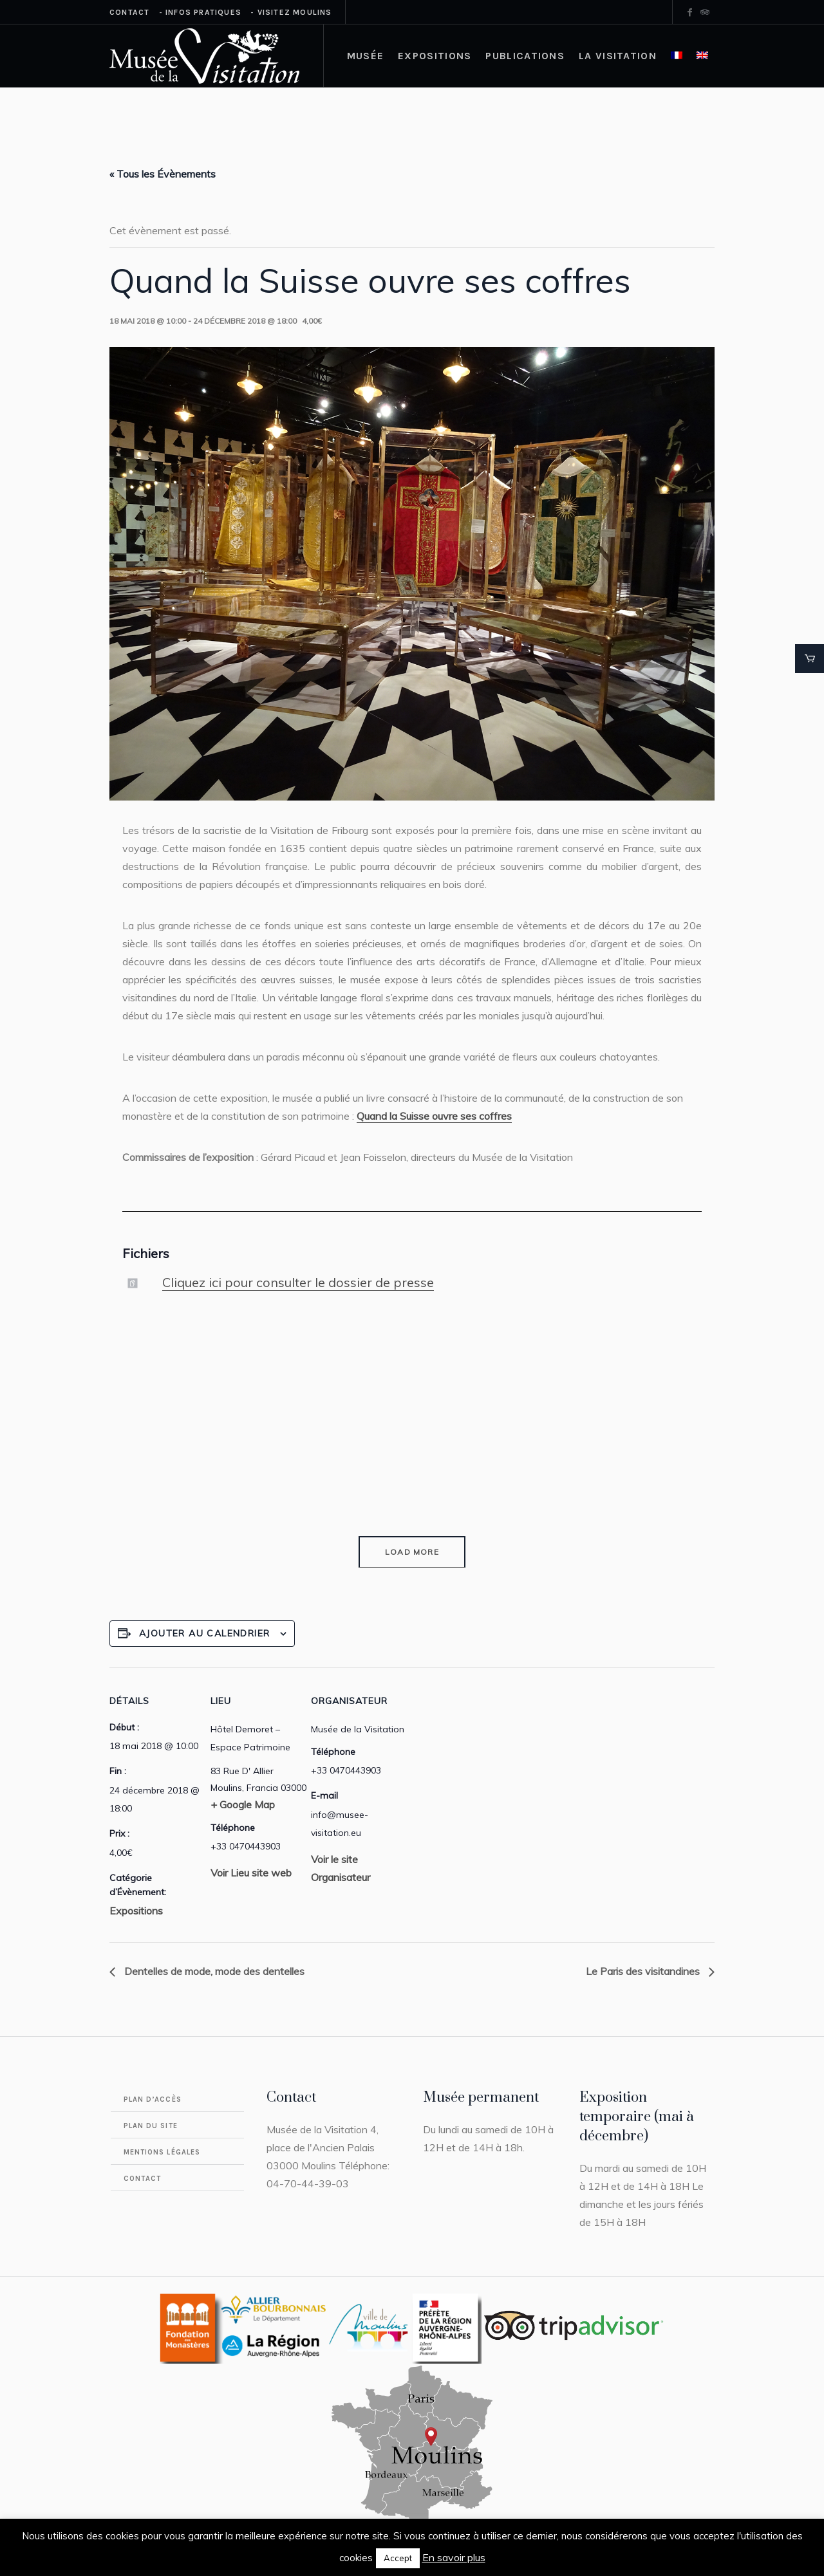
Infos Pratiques (203, 12)
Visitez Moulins (295, 12)
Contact (129, 12)
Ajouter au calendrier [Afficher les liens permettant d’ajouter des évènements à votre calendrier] (204, 1633)
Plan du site (151, 2126)
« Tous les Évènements (162, 173)
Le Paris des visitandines (644, 1971)
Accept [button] (398, 2558)
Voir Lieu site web (251, 1872)
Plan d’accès (153, 2099)
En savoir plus (453, 2557)
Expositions (136, 1910)
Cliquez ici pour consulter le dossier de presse (298, 1282)
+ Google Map (243, 1804)
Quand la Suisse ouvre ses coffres (434, 1115)
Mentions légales (162, 2152)
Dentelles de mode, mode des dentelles (213, 1971)
